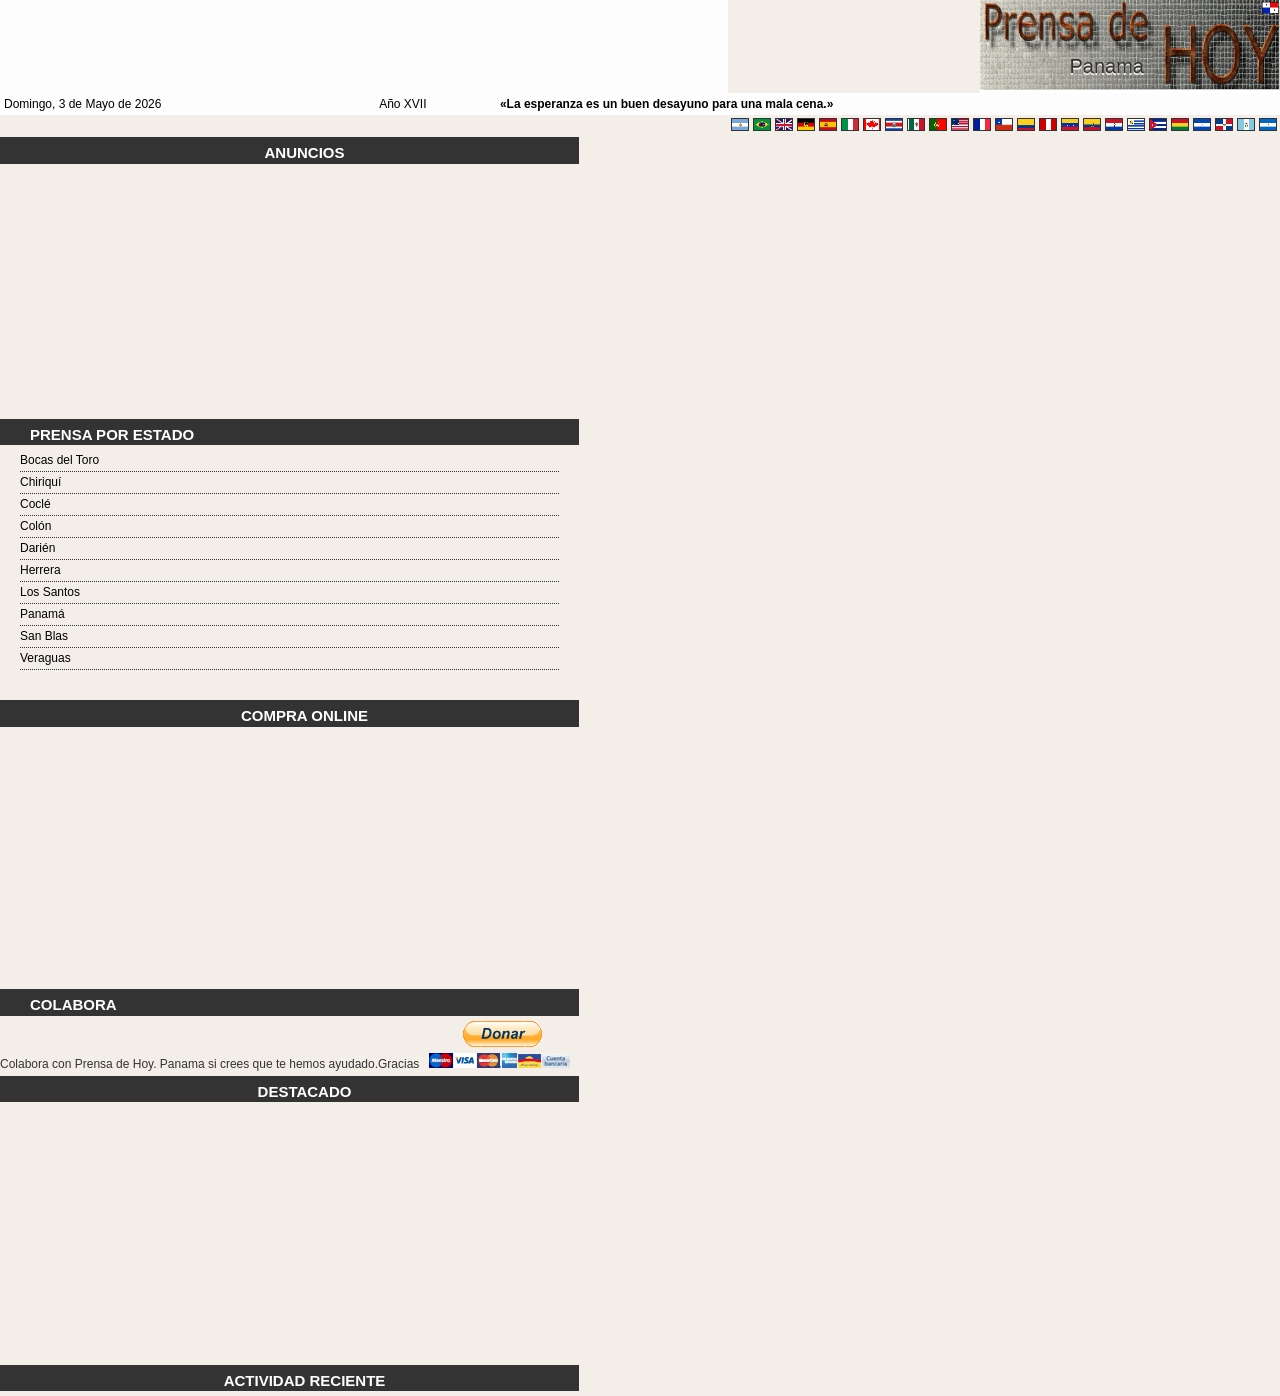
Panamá (42, 614)
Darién (37, 548)
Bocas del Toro (59, 460)
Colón (35, 526)
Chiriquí (40, 482)
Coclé (35, 504)
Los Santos (50, 592)
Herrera (40, 570)
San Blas (44, 636)
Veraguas (45, 658)
